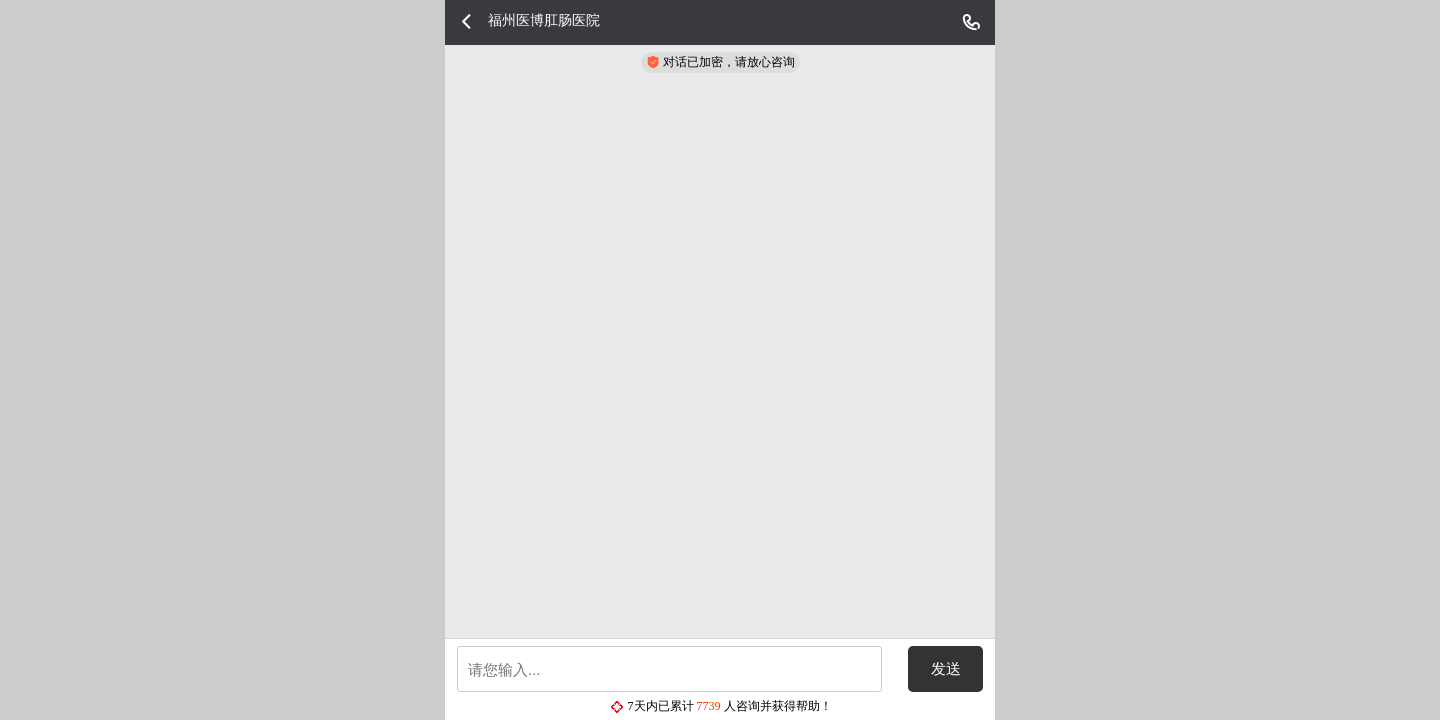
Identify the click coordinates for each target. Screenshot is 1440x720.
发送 (946, 669)
